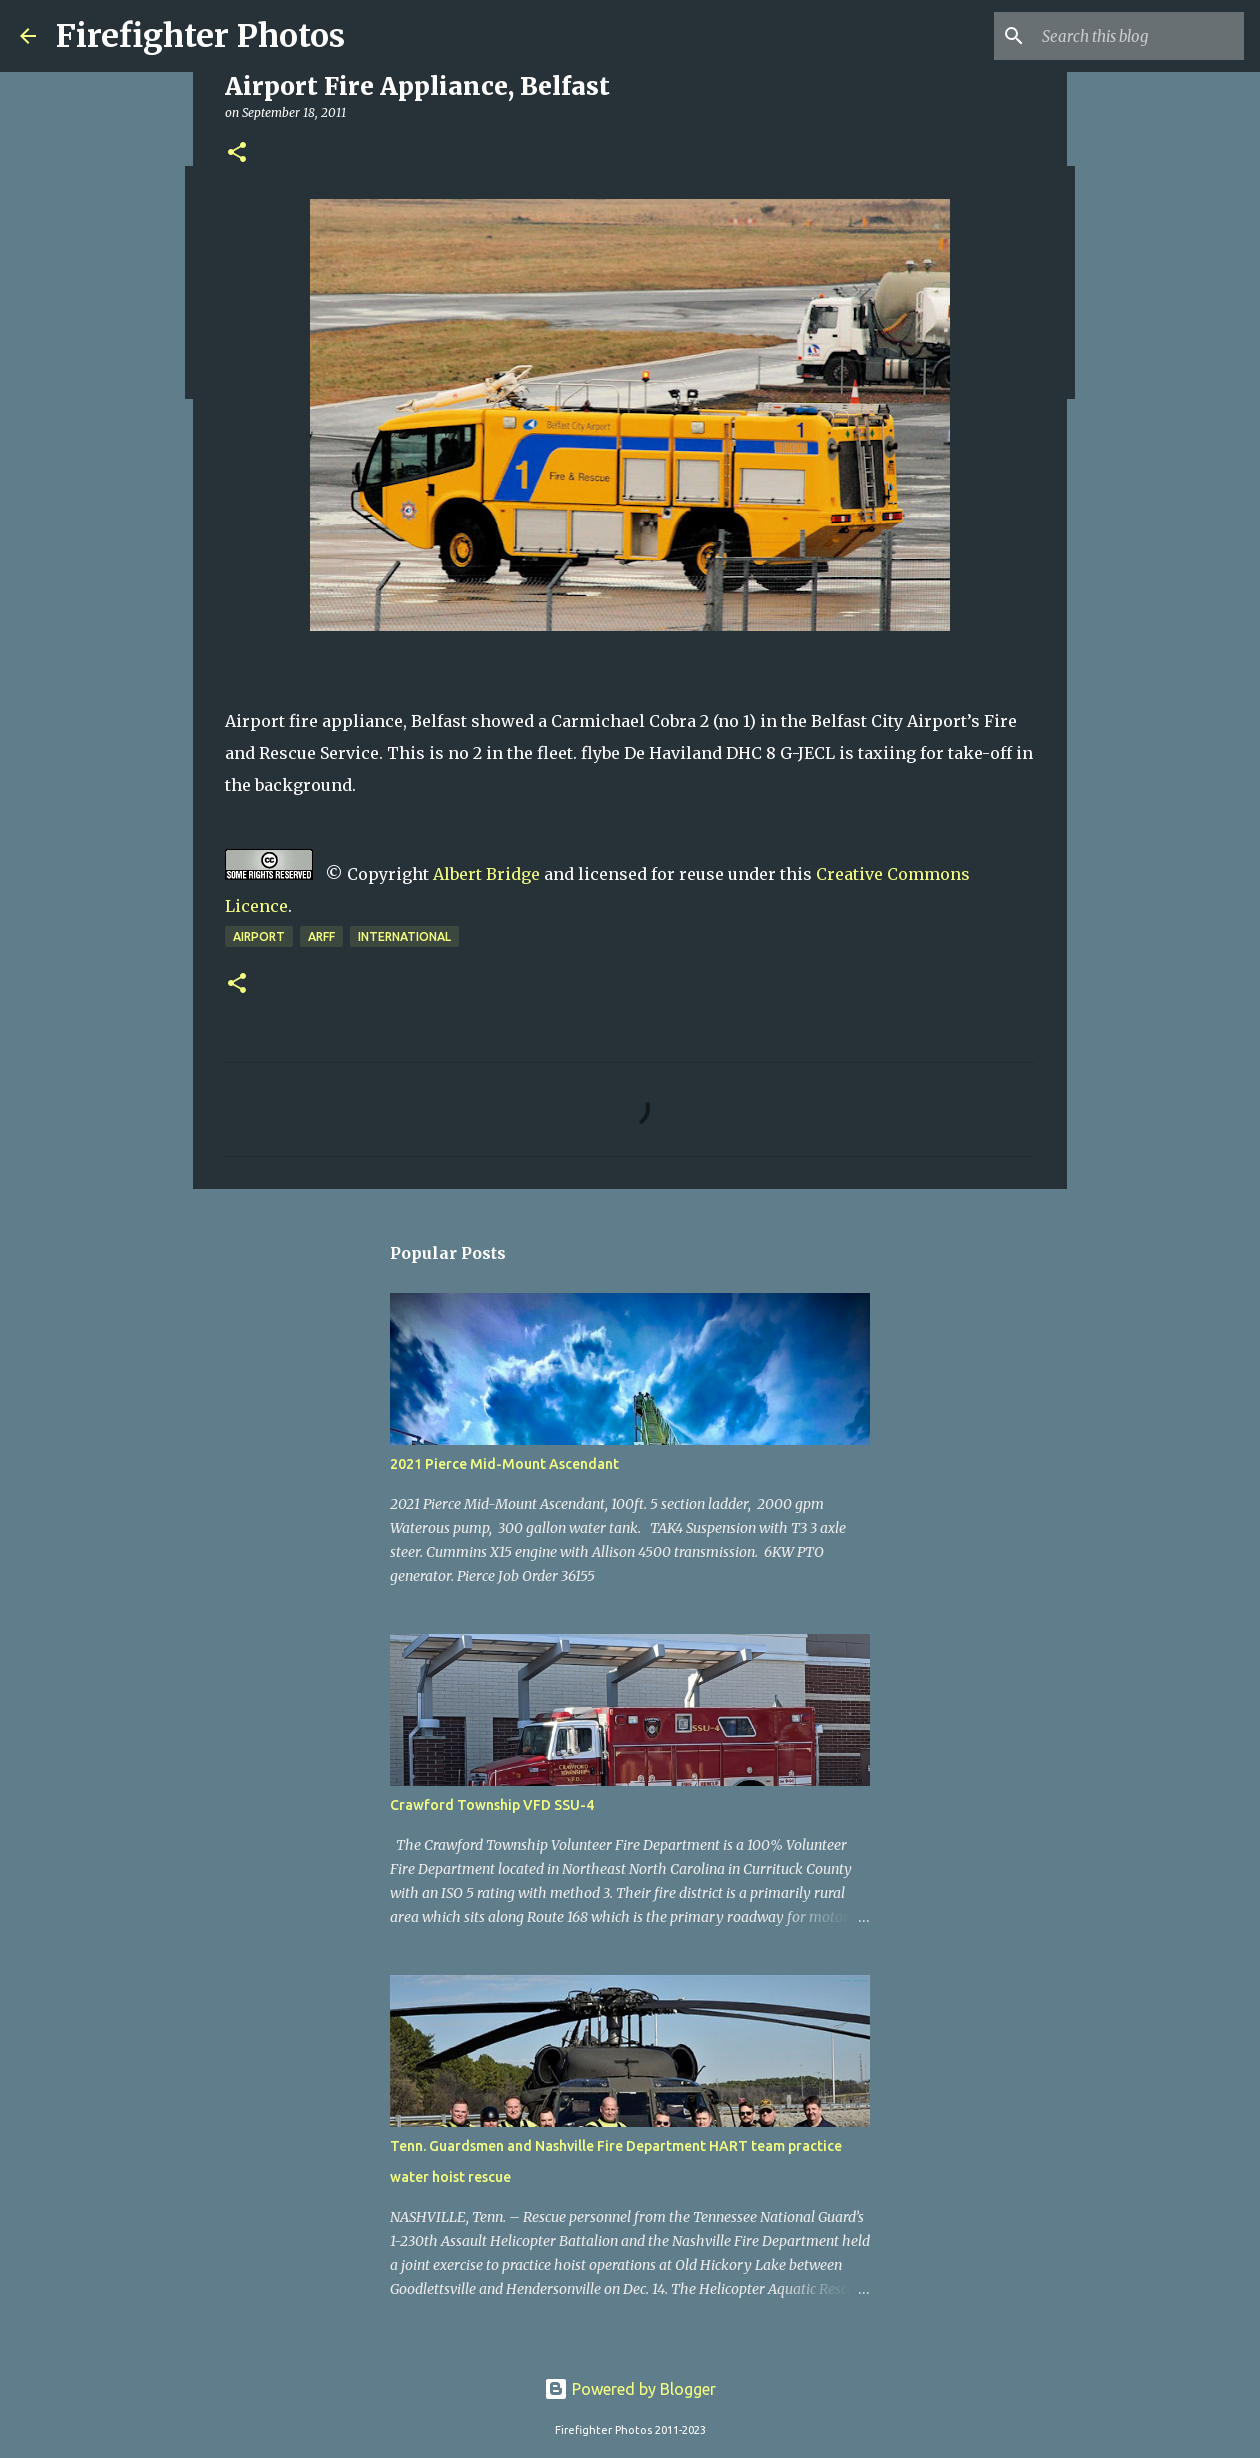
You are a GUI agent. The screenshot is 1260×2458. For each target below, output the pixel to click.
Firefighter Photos (200, 36)
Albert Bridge (486, 874)
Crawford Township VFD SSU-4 (492, 1805)
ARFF (321, 936)
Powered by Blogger (630, 2389)
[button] (237, 153)
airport (259, 936)
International (404, 936)
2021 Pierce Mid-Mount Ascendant (504, 1464)
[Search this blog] (1139, 36)
